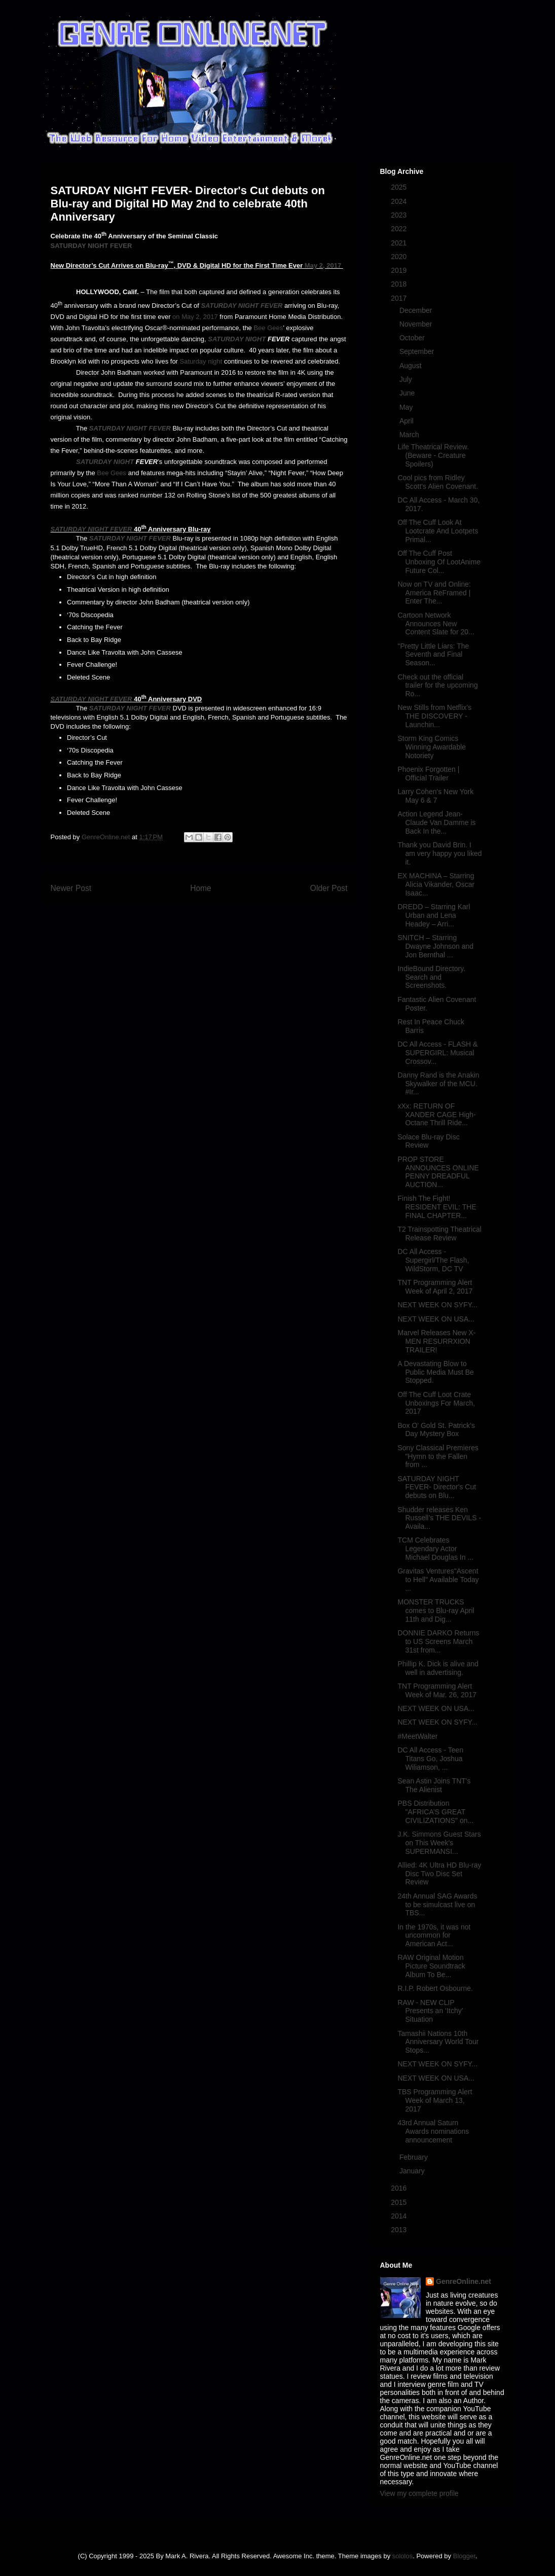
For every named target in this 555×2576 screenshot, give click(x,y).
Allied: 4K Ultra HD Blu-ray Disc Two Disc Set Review (439, 1873)
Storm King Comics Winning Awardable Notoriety (431, 747)
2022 (400, 229)
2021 (400, 243)
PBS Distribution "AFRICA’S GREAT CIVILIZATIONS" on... (435, 1811)
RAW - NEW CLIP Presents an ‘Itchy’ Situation (430, 2011)
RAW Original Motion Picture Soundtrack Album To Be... (431, 1966)
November (416, 324)
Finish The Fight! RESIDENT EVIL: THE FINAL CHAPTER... (436, 1207)
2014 (400, 2216)
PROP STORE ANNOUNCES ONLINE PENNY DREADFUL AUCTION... (437, 1172)
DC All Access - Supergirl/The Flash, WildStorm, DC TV (433, 1260)
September (417, 351)
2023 (400, 215)
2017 (400, 298)
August (411, 366)
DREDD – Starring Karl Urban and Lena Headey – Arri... (433, 915)
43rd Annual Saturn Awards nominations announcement (433, 2131)
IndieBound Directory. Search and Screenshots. (431, 977)
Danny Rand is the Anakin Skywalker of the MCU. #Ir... (438, 1083)
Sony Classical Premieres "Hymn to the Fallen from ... (437, 1456)
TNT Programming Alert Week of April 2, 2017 (434, 1286)
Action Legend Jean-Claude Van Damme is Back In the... (436, 822)
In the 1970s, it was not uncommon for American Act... (433, 1935)
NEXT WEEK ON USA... (435, 1319)
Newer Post (71, 888)
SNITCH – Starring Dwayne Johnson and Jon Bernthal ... (435, 946)
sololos (402, 2556)
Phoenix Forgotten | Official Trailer (428, 773)
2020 (400, 257)
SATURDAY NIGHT (237, 339)
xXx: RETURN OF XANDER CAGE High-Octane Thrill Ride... (436, 1114)
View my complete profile (419, 2493)
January (413, 2171)
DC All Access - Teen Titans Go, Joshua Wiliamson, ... (430, 1758)
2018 (400, 284)
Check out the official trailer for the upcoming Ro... (437, 685)
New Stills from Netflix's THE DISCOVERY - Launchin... (434, 716)
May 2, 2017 (323, 265)
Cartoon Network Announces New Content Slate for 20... (435, 623)
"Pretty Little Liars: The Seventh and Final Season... (433, 654)
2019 (400, 270)
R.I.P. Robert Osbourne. (434, 1988)
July (406, 379)
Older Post (329, 888)
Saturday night (201, 361)
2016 (400, 2188)
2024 (400, 201)
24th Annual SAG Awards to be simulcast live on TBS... (437, 1904)
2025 (400, 187)
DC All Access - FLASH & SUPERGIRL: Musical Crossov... (437, 1052)
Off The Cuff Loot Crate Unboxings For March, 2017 (436, 1403)
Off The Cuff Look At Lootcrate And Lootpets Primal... (437, 531)
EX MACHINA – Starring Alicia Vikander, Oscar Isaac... (435, 884)
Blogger (464, 2556)
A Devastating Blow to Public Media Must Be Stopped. (435, 1372)
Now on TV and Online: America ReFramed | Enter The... (434, 592)
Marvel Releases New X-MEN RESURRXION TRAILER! (436, 1341)
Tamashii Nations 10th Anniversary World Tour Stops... (437, 2042)
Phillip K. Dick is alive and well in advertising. (437, 1668)
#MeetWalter (417, 1736)
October (413, 338)
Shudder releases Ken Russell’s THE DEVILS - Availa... (439, 1518)
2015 (400, 2202)
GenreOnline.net (463, 2281)
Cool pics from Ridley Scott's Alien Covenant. (437, 482)
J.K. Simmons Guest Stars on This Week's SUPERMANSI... (438, 1842)
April (407, 421)
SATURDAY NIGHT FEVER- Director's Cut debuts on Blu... (436, 1487)
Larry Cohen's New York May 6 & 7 (435, 796)
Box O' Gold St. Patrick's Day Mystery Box (435, 1429)
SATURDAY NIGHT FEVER (91, 245)
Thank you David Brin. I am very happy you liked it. (439, 853)
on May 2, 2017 (195, 316)
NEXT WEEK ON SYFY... (437, 1305)
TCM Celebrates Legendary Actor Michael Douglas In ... (435, 1548)
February (414, 2157)
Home (200, 888)
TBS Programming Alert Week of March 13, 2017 (434, 2100)
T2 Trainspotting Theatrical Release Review (439, 1233)
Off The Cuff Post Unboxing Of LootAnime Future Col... (438, 562)
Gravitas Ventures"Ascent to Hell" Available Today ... (437, 1579)
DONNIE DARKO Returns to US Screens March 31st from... (438, 1641)
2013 (400, 2230)
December (416, 310)
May (407, 407)
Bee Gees (268, 328)
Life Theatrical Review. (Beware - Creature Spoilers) (433, 455)
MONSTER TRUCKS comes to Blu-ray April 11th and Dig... (435, 1610)
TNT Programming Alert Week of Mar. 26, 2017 (436, 1690)
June (408, 393)
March (410, 435)
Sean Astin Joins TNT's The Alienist (433, 1785)
